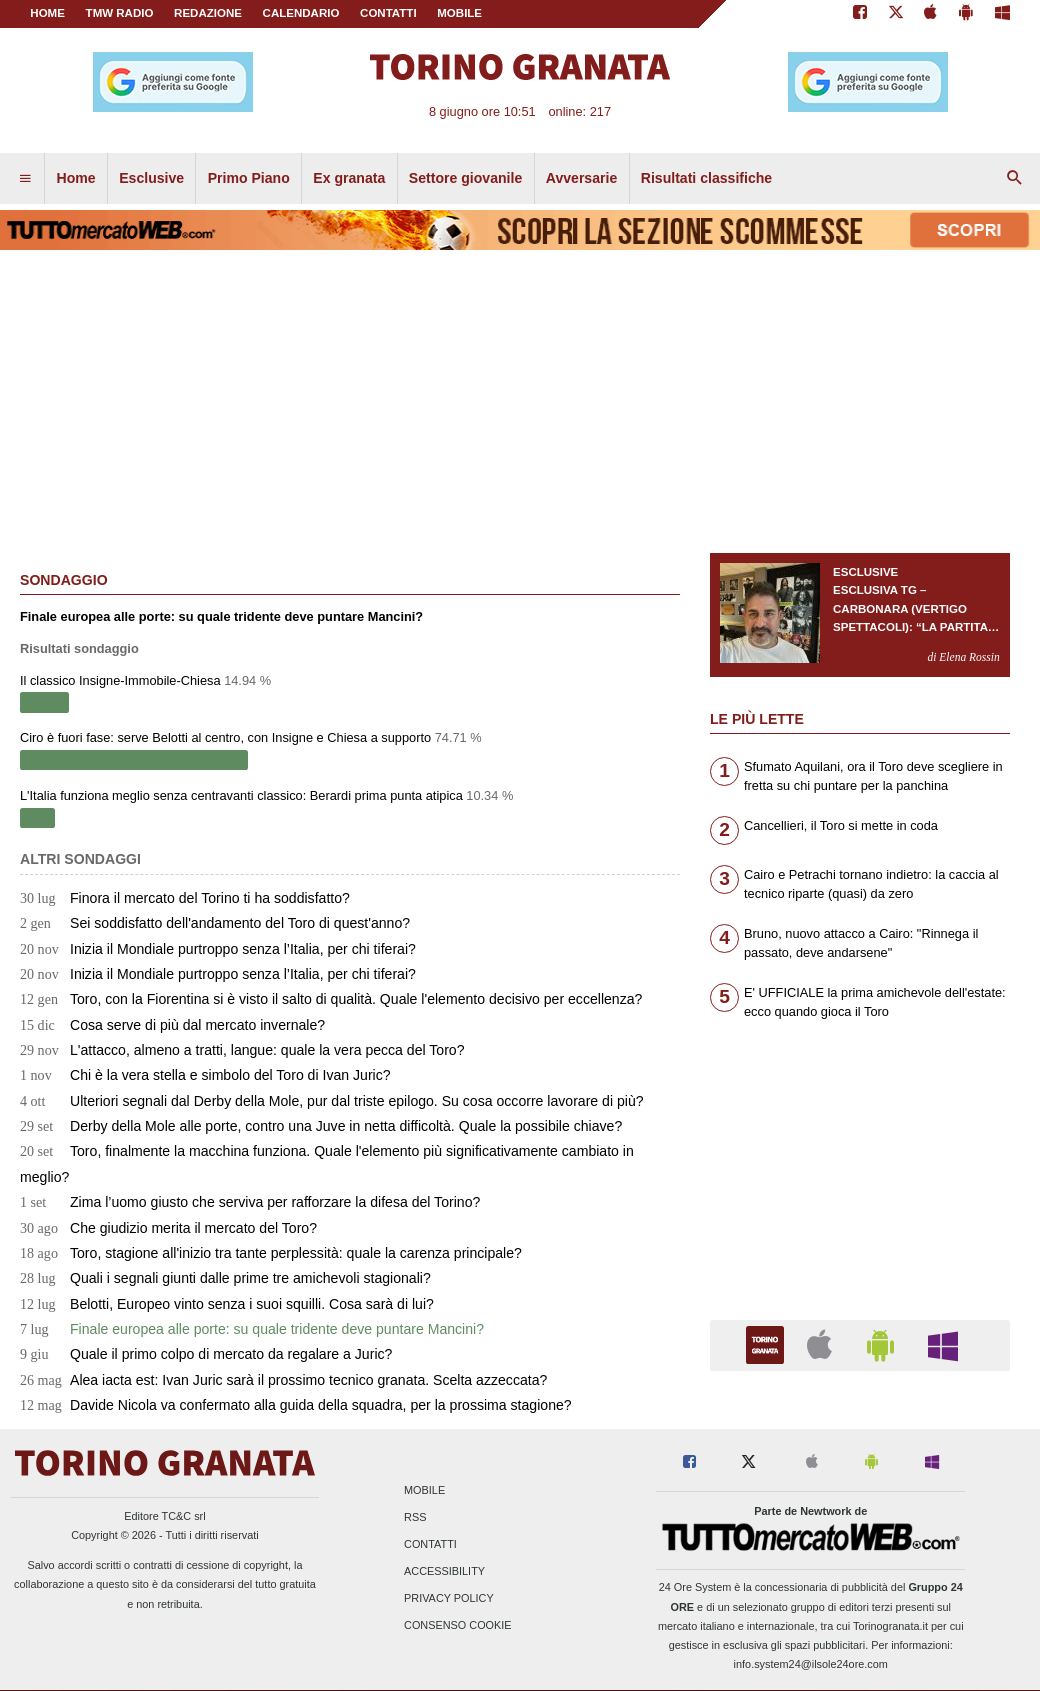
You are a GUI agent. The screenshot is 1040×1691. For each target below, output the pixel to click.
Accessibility (444, 1572)
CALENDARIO (301, 13)
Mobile (424, 1490)
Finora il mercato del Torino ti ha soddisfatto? (185, 898)
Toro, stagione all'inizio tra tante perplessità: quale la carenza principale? (271, 1253)
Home (47, 13)
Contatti (430, 1544)
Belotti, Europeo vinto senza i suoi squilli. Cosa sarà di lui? (227, 1304)
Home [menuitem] (76, 178)
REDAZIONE (208, 13)
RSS (415, 1517)
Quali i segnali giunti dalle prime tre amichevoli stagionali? (225, 1278)
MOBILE (459, 13)
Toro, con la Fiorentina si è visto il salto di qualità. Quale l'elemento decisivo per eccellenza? (331, 999)
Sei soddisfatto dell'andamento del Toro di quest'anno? (215, 923)
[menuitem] (25, 179)
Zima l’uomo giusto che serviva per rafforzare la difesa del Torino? (250, 1202)
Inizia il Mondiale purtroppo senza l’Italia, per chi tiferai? (218, 949)
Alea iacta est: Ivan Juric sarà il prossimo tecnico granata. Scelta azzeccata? (283, 1380)
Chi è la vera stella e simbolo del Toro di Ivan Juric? (205, 1075)
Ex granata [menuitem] (349, 178)
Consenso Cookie (458, 1626)
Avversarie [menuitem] (582, 178)
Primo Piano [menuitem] (249, 178)
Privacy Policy (449, 1599)
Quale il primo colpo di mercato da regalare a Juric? (206, 1354)
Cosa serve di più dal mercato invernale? (172, 1025)
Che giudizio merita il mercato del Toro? (168, 1228)
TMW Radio (120, 13)
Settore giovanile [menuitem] (465, 178)
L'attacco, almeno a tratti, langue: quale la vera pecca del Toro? (242, 1050)
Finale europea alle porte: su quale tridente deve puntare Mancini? (252, 1329)
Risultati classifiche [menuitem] (706, 178)
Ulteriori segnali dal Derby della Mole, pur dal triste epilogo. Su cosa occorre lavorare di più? (332, 1101)
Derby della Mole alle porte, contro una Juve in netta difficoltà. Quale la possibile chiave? (321, 1126)
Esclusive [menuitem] (151, 178)
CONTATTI (388, 13)
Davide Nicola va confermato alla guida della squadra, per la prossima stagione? (296, 1405)
